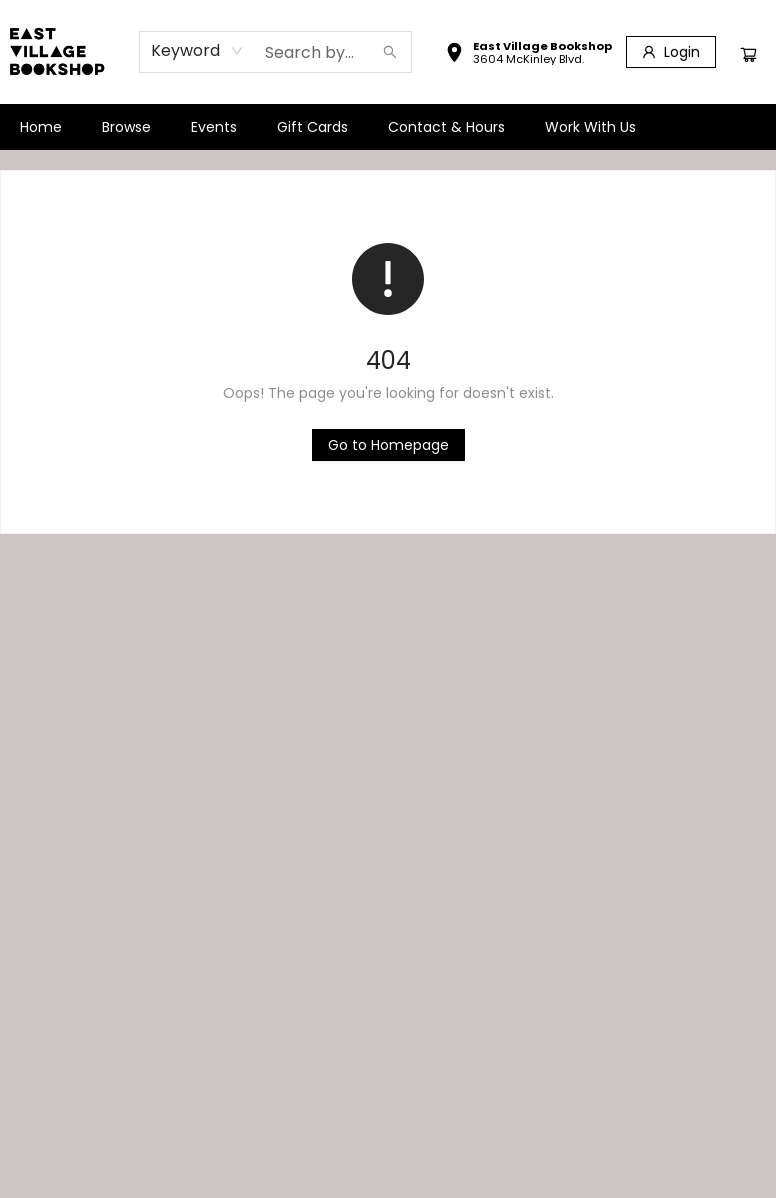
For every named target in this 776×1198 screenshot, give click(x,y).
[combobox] (197, 51)
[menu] (388, 127)
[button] (528, 55)
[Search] (390, 52)
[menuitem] (41, 127)
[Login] (671, 52)
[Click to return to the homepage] (388, 445)
